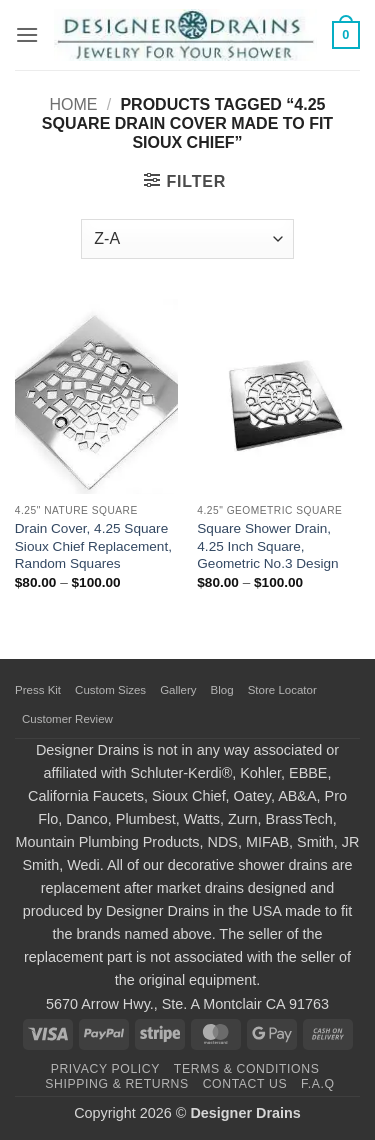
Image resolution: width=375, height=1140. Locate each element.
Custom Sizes (110, 690)
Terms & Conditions (247, 1069)
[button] (27, 34)
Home (73, 104)
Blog (222, 690)
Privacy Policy (105, 1069)
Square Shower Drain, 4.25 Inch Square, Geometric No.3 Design (267, 546)
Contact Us (245, 1084)
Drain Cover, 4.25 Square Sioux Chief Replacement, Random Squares (93, 546)
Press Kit (38, 690)
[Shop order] (187, 239)
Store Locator (282, 690)
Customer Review (67, 719)
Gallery (178, 690)
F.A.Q (318, 1084)
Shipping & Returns (117, 1084)
